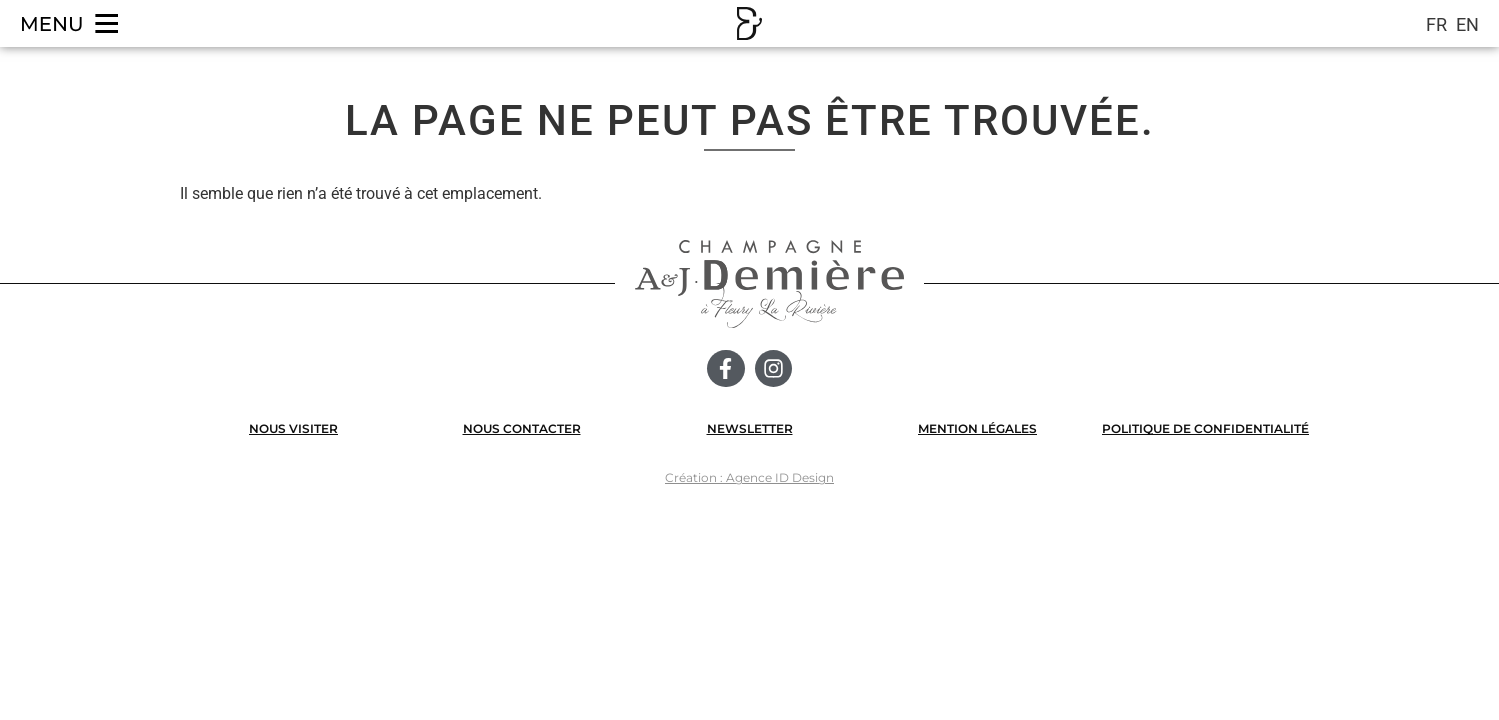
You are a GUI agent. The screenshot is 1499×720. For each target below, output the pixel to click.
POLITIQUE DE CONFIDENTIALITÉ (1205, 428)
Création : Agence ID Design (749, 477)
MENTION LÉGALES (977, 428)
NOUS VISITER (293, 428)
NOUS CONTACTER (522, 428)
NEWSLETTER (750, 428)
